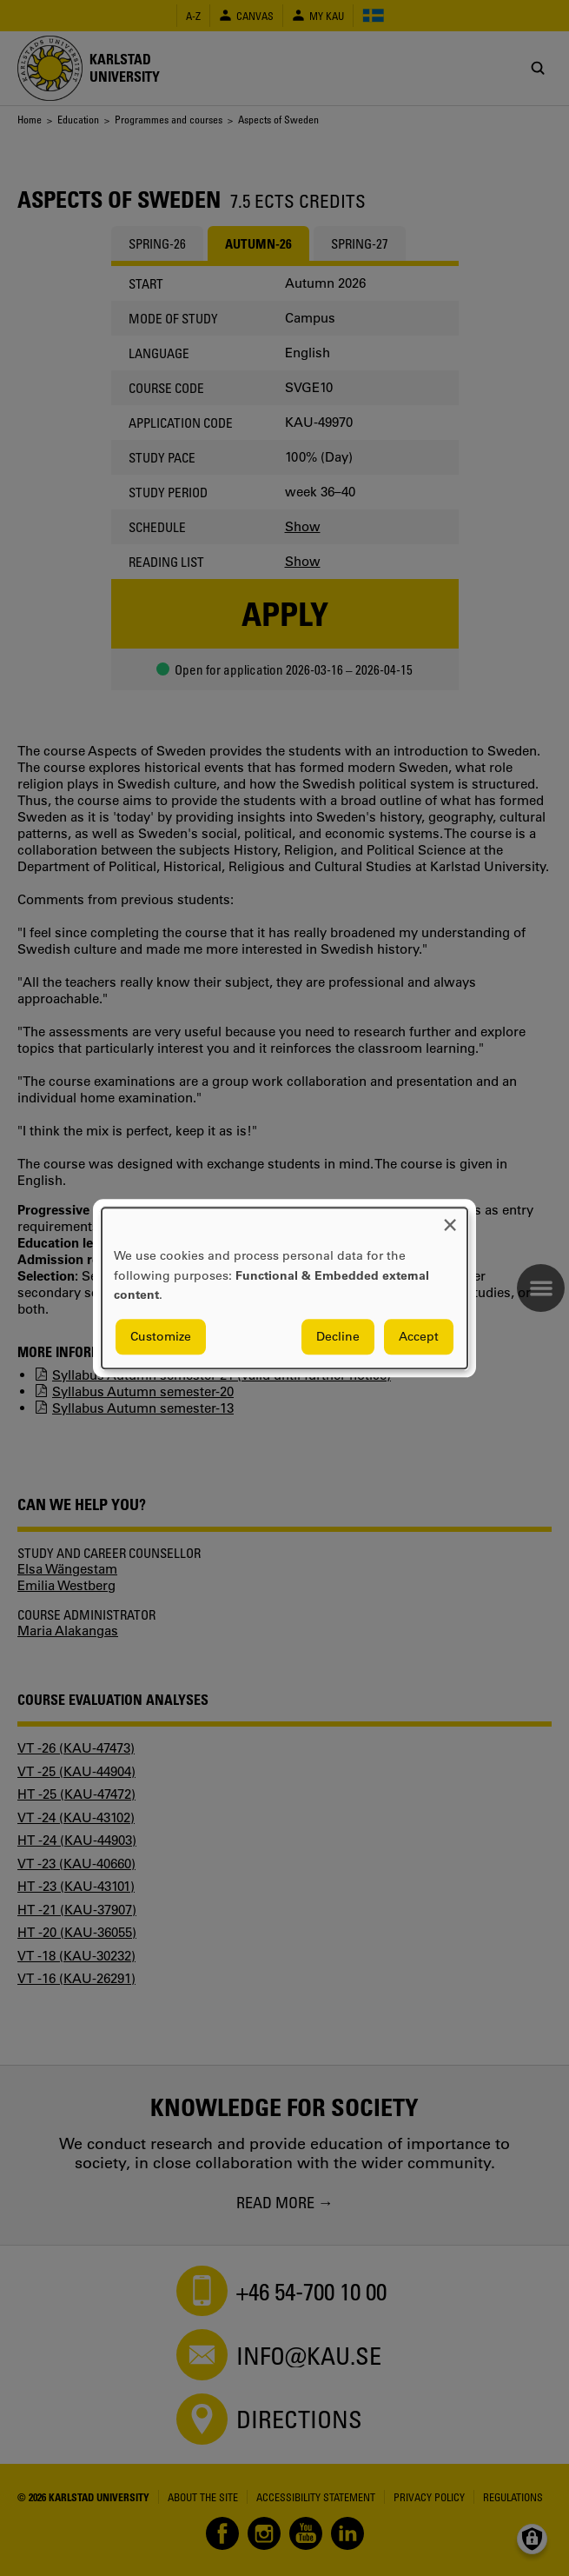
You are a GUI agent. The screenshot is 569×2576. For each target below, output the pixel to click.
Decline (338, 1336)
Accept (419, 1336)
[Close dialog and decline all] (450, 1218)
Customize (160, 1336)
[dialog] (284, 1288)
